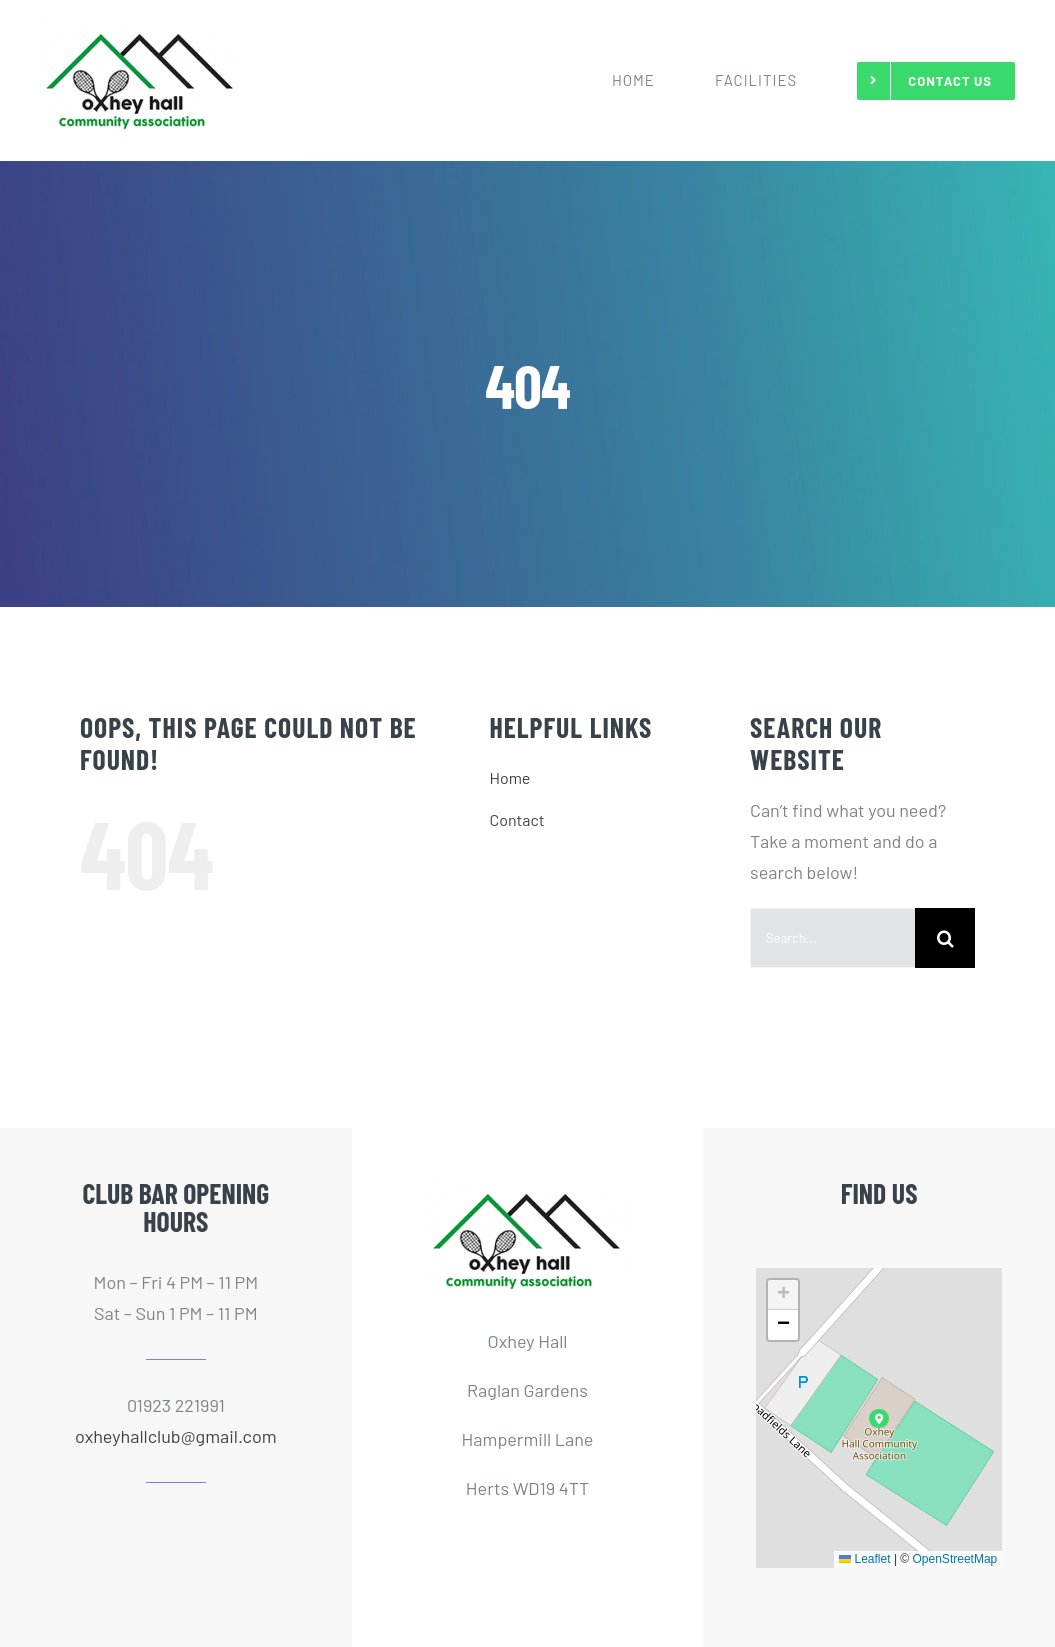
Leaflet (864, 1559)
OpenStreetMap (955, 1559)
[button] (878, 1418)
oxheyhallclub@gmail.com (176, 1436)
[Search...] (832, 938)
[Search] (945, 938)
